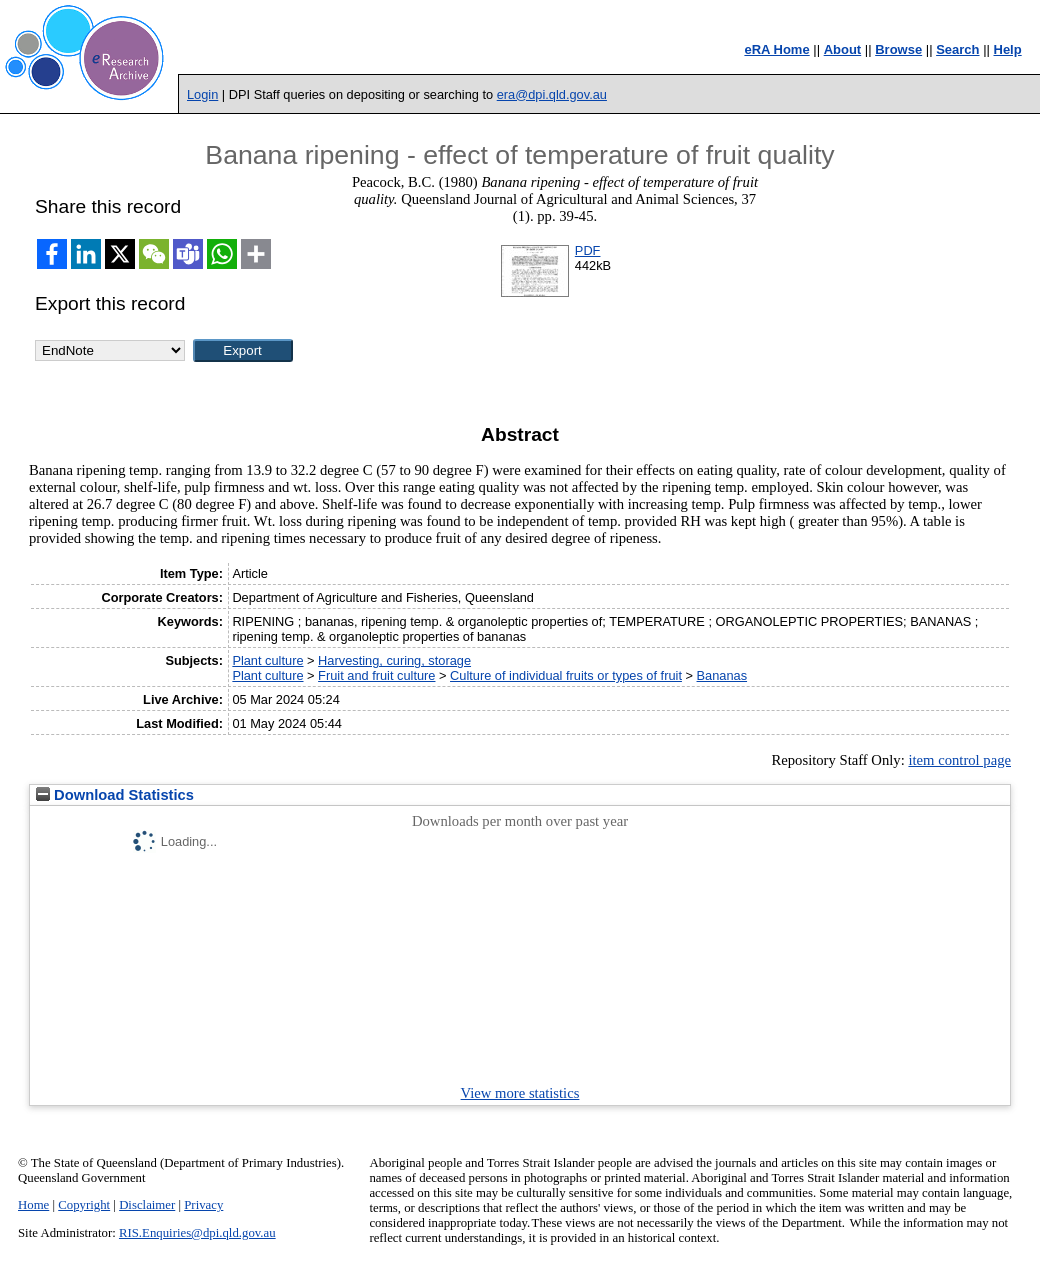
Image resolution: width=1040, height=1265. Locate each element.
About (843, 49)
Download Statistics (115, 795)
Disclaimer (147, 1205)
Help (1008, 49)
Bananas (722, 675)
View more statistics (520, 1093)
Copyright (84, 1205)
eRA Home (776, 49)
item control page (959, 760)
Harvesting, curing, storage (394, 660)
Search (957, 49)
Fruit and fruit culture (376, 675)
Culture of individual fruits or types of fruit (566, 675)
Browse (898, 49)
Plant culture (267, 660)
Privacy (203, 1205)
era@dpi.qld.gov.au (552, 94)
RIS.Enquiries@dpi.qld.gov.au (197, 1233)
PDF (588, 250)
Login (202, 94)
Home (33, 1205)
